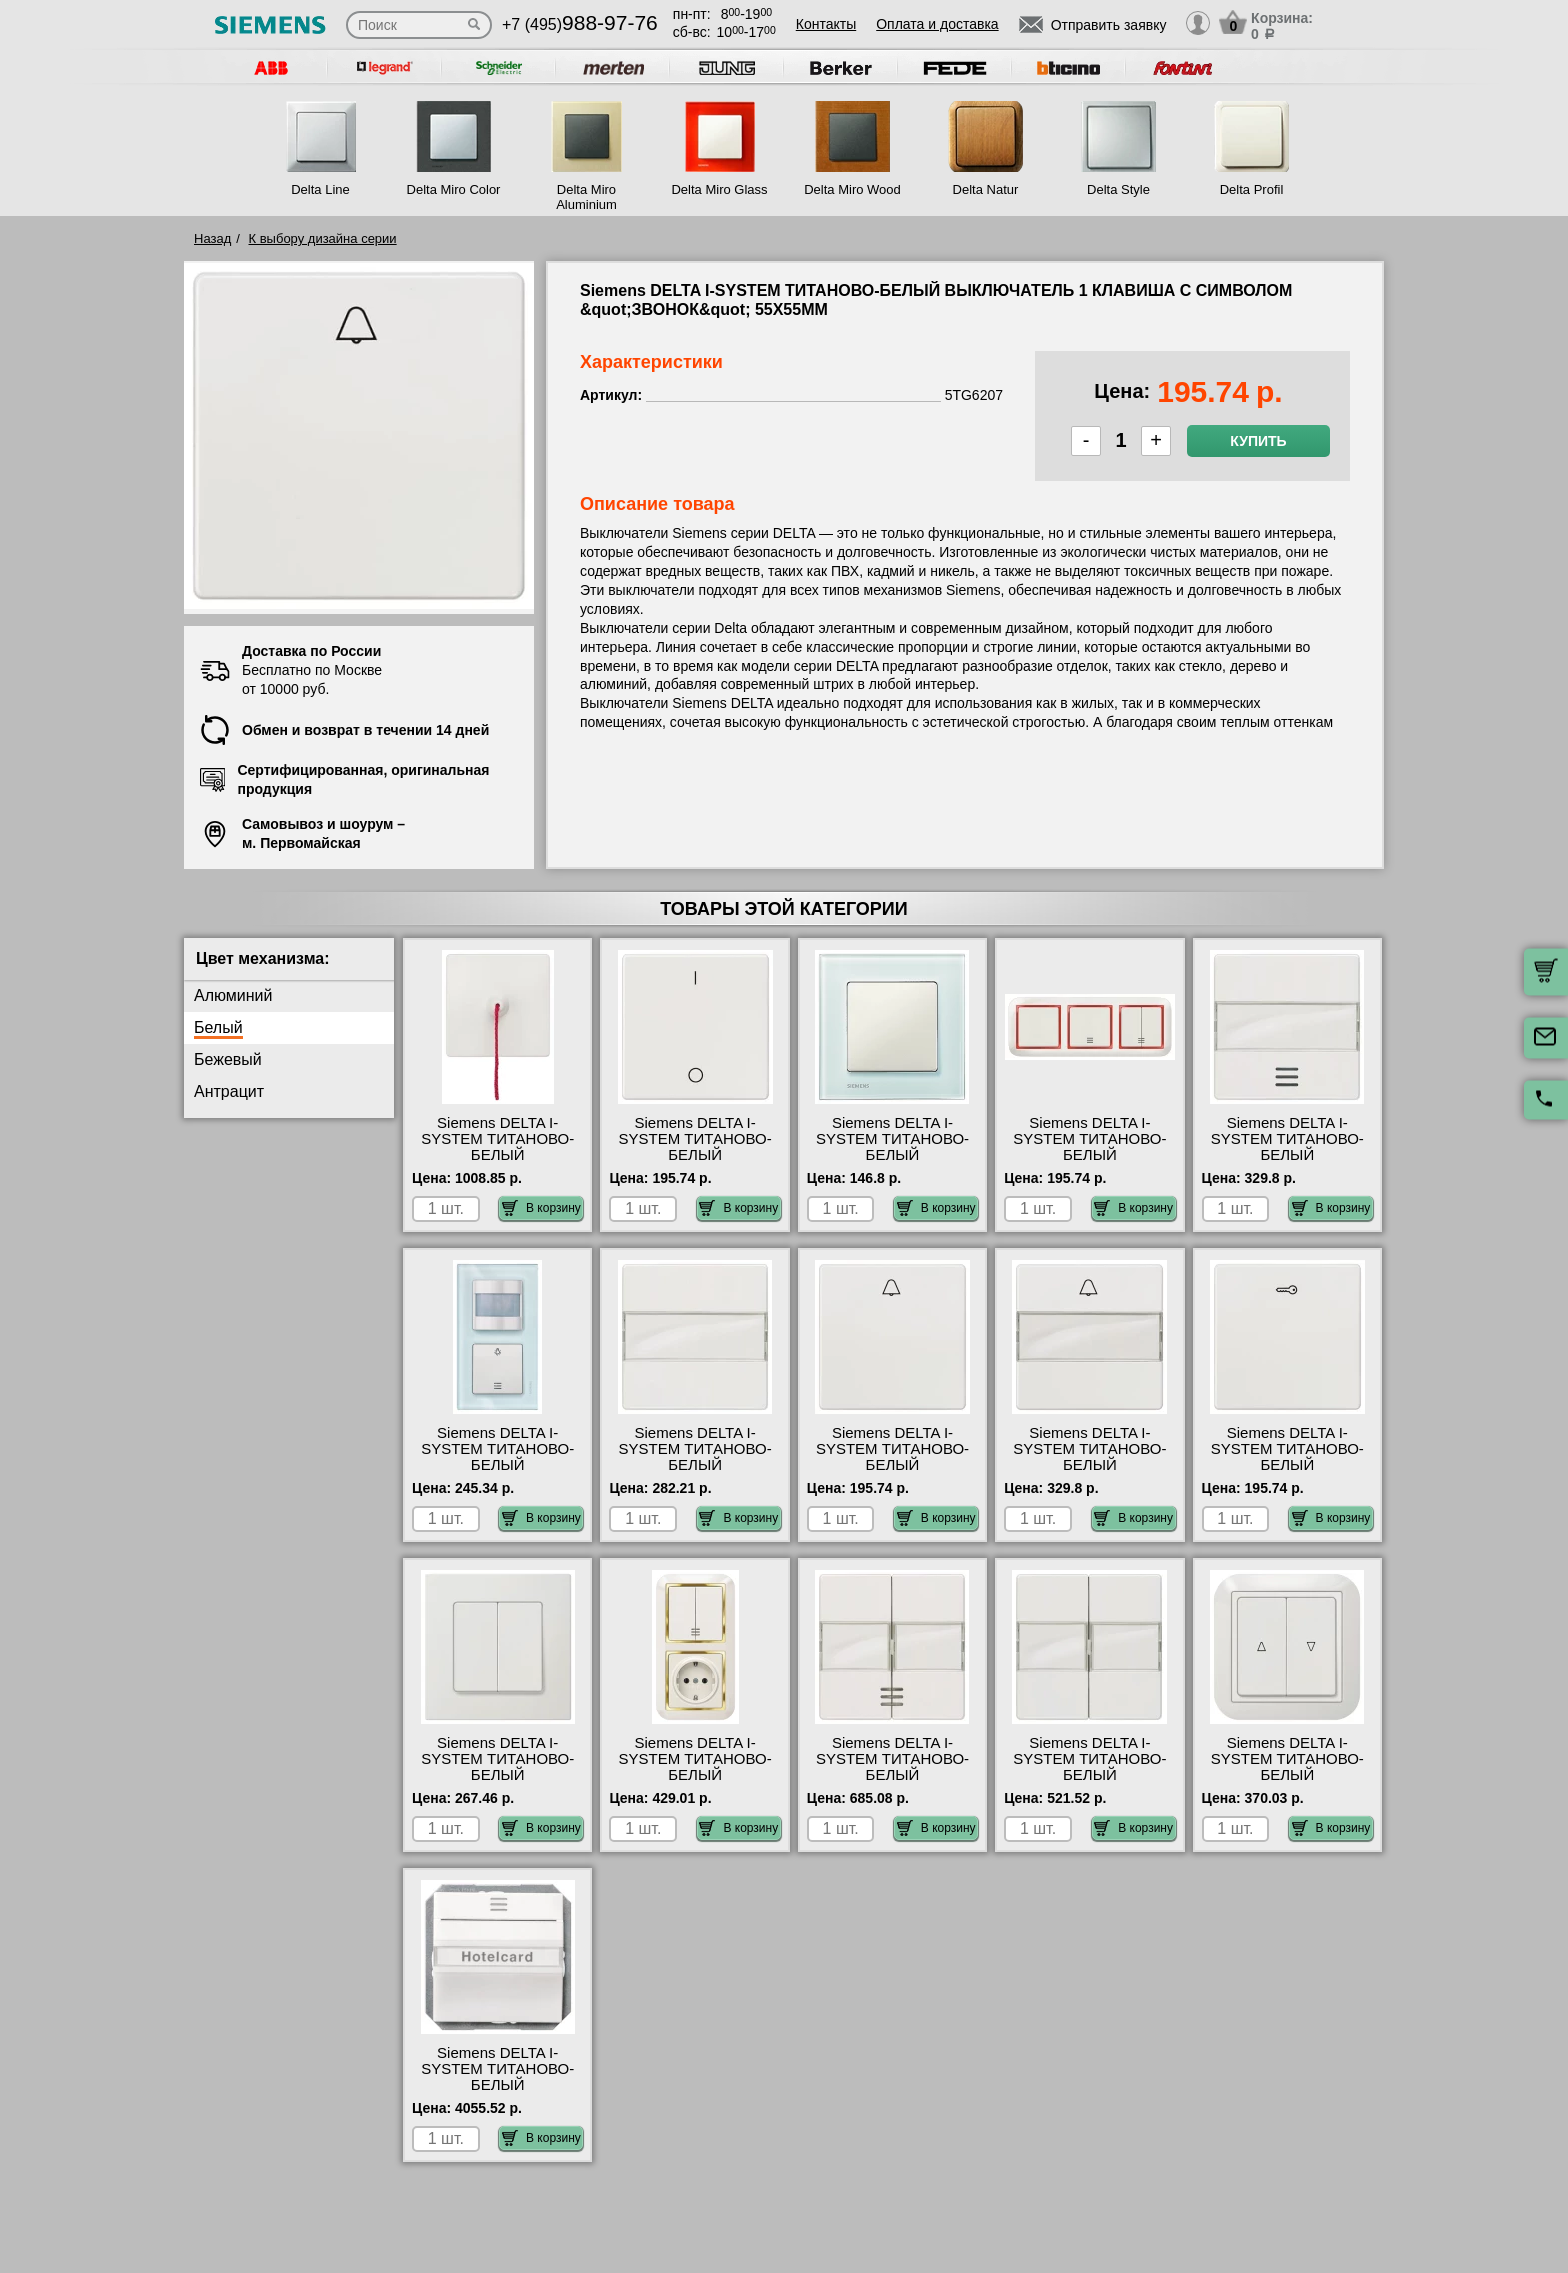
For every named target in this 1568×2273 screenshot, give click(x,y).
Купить (1258, 441)
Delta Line (320, 189)
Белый (218, 1027)
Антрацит (229, 1091)
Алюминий (233, 995)
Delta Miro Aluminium (586, 197)
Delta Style (1118, 189)
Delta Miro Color (454, 189)
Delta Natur (986, 189)
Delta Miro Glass (719, 189)
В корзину (541, 1208)
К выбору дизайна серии (323, 238)
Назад (212, 238)
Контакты (826, 24)
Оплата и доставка (937, 24)
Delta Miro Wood (852, 189)
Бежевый (228, 1059)
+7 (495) (580, 24)
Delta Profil (1252, 189)
